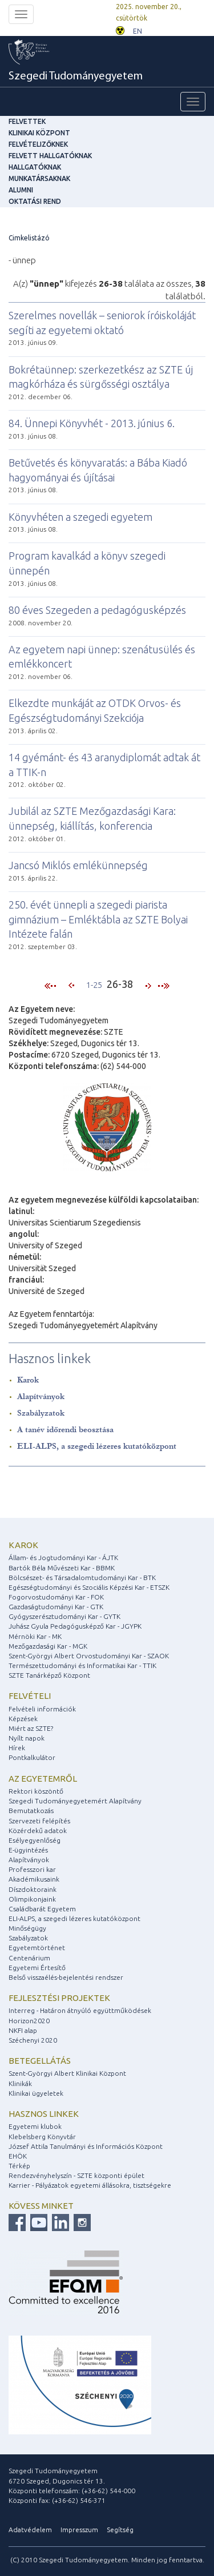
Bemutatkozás (31, 1810)
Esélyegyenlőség (34, 1840)
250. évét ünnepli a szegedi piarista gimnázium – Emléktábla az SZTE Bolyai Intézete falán (98, 919)
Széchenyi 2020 (33, 2040)
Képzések (23, 1718)
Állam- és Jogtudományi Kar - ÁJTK (63, 1557)
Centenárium (29, 1958)
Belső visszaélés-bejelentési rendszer (66, 1977)
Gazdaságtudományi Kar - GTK (56, 1606)
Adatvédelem (30, 2529)
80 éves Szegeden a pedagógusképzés (97, 610)
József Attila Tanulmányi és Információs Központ (86, 2146)
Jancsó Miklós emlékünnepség (78, 865)
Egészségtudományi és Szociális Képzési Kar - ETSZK (89, 1587)
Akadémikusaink (34, 1879)
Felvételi (30, 1696)
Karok (28, 1380)
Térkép (19, 2165)
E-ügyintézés (28, 1850)
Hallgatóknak (35, 167)
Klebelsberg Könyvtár (42, 2136)
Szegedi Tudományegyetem (76, 76)
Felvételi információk (42, 1709)
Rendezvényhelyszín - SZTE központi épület (76, 2175)
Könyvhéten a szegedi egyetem (80, 517)
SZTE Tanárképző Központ (49, 1675)
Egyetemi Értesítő (37, 1967)
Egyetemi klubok (35, 2126)
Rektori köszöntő (36, 1791)
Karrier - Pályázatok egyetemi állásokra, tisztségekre (90, 2185)
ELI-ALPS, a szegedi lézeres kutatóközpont (96, 1446)
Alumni (21, 190)
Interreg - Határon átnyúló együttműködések (80, 2010)
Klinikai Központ (39, 132)
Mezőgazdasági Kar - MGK (48, 1646)
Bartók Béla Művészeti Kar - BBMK (62, 1568)
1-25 (94, 985)
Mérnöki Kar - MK (35, 1636)
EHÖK (18, 2156)
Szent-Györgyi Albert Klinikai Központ (67, 2073)
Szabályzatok (40, 1413)
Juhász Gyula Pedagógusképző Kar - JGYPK (75, 1626)
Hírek (17, 1747)
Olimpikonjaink (32, 1899)
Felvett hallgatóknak (50, 155)
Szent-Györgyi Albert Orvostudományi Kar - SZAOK (89, 1655)
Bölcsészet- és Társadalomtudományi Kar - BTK (82, 1577)
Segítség (120, 2529)
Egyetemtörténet (37, 1947)
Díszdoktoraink (32, 1889)
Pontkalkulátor (32, 1757)
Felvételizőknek (38, 144)
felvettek (27, 121)
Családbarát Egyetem (42, 1908)
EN (137, 31)
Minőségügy (27, 1928)
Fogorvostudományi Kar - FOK (56, 1597)
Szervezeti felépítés (39, 1821)
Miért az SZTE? (31, 1728)
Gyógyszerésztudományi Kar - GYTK (64, 1616)
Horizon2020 (29, 2020)
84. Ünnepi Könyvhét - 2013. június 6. (92, 423)
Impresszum (79, 2529)
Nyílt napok (27, 1738)
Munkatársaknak (39, 178)
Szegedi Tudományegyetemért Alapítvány (75, 1801)
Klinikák (20, 2083)
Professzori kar (32, 1869)
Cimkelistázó (29, 238)
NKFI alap (23, 2030)
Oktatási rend (35, 201)
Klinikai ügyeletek (36, 2093)
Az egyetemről (43, 1778)
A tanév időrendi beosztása (65, 1429)
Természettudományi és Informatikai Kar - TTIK (82, 1665)
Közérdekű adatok (38, 1830)
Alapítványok (40, 1396)
